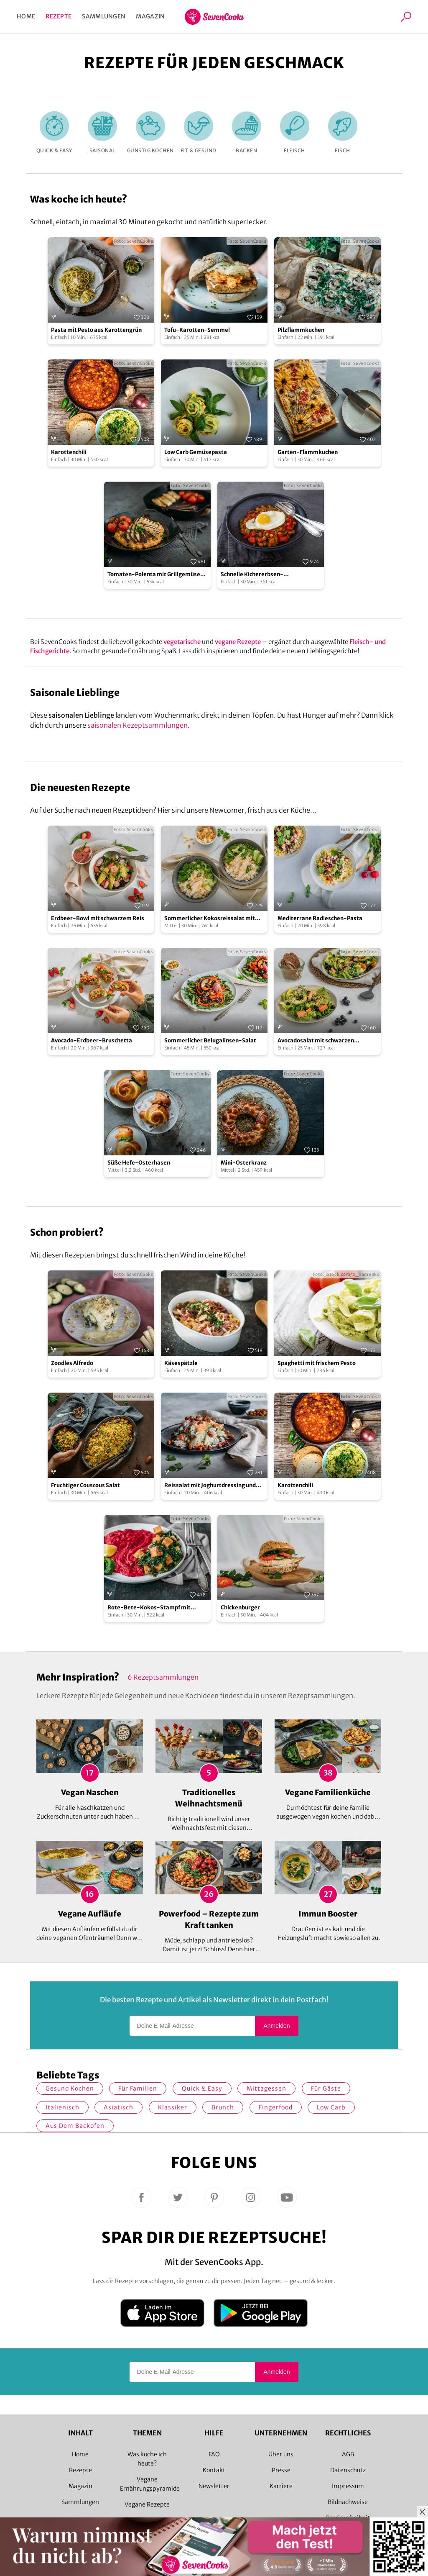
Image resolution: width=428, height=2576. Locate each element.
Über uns (280, 2454)
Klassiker (172, 2107)
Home (26, 16)
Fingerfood (276, 2107)
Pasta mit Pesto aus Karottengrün (96, 330)
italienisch (62, 2107)
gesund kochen (70, 2088)
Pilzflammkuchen (301, 330)
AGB (348, 2454)
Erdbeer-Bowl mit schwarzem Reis (97, 918)
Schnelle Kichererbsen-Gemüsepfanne (252, 575)
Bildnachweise (348, 2502)
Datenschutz (348, 2470)
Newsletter (214, 2486)
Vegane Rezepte (147, 2504)
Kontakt (214, 2470)
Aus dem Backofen (75, 2126)
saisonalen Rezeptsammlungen (137, 725)
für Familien (137, 2088)
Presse (281, 2470)
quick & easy (202, 2088)
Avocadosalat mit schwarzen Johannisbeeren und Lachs (316, 1041)
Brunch (222, 2107)
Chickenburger (240, 1607)
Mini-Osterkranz (244, 1162)
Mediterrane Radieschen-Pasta (320, 918)
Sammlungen (103, 16)
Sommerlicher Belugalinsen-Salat (210, 1040)
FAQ (214, 2454)
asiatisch (118, 2107)
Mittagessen (266, 2088)
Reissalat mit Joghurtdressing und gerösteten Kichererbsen (210, 1486)
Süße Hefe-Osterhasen (138, 1162)
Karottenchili (69, 452)
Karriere (281, 2486)
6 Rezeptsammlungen (163, 1677)
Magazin (150, 16)
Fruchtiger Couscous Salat (85, 1485)
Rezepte (58, 16)
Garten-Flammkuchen (308, 452)
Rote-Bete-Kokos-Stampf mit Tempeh (149, 1608)
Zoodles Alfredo (72, 1363)
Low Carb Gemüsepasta (195, 452)
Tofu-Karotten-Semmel (197, 330)
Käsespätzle (181, 1363)
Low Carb (331, 2107)
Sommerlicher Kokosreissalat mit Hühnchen (209, 919)
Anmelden (276, 2025)
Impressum (348, 2486)
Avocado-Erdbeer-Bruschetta (91, 1040)
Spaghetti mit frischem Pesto (317, 1363)
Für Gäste (326, 2088)
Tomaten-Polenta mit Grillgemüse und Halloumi (153, 575)
